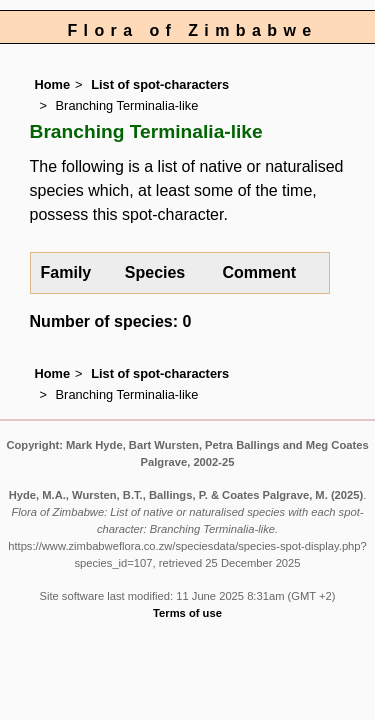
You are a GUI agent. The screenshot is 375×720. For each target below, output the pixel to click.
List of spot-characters (160, 84)
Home (53, 84)
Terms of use (187, 613)
